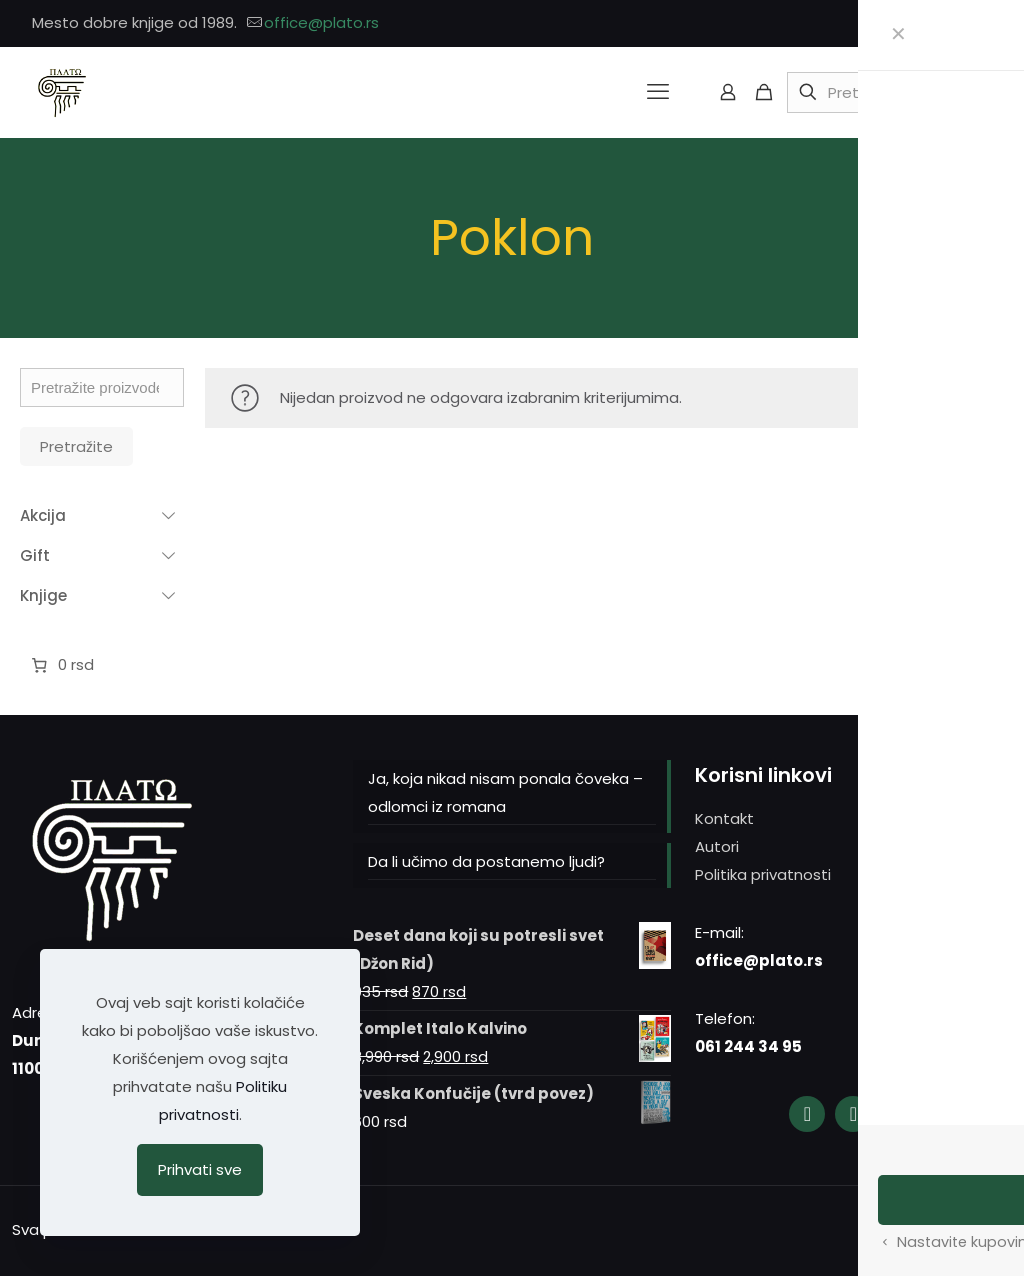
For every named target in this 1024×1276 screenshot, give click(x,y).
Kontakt (724, 818)
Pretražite (76, 446)
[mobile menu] (658, 92)
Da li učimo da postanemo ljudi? (486, 861)
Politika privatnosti (763, 874)
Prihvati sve (200, 1169)
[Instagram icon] (955, 23)
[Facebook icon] (930, 23)
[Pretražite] (887, 92)
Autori (717, 846)
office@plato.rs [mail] (321, 22)
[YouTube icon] (980, 23)
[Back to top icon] (991, 1228)
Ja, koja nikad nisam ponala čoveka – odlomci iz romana (505, 792)
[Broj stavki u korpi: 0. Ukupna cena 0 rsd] (60, 665)
